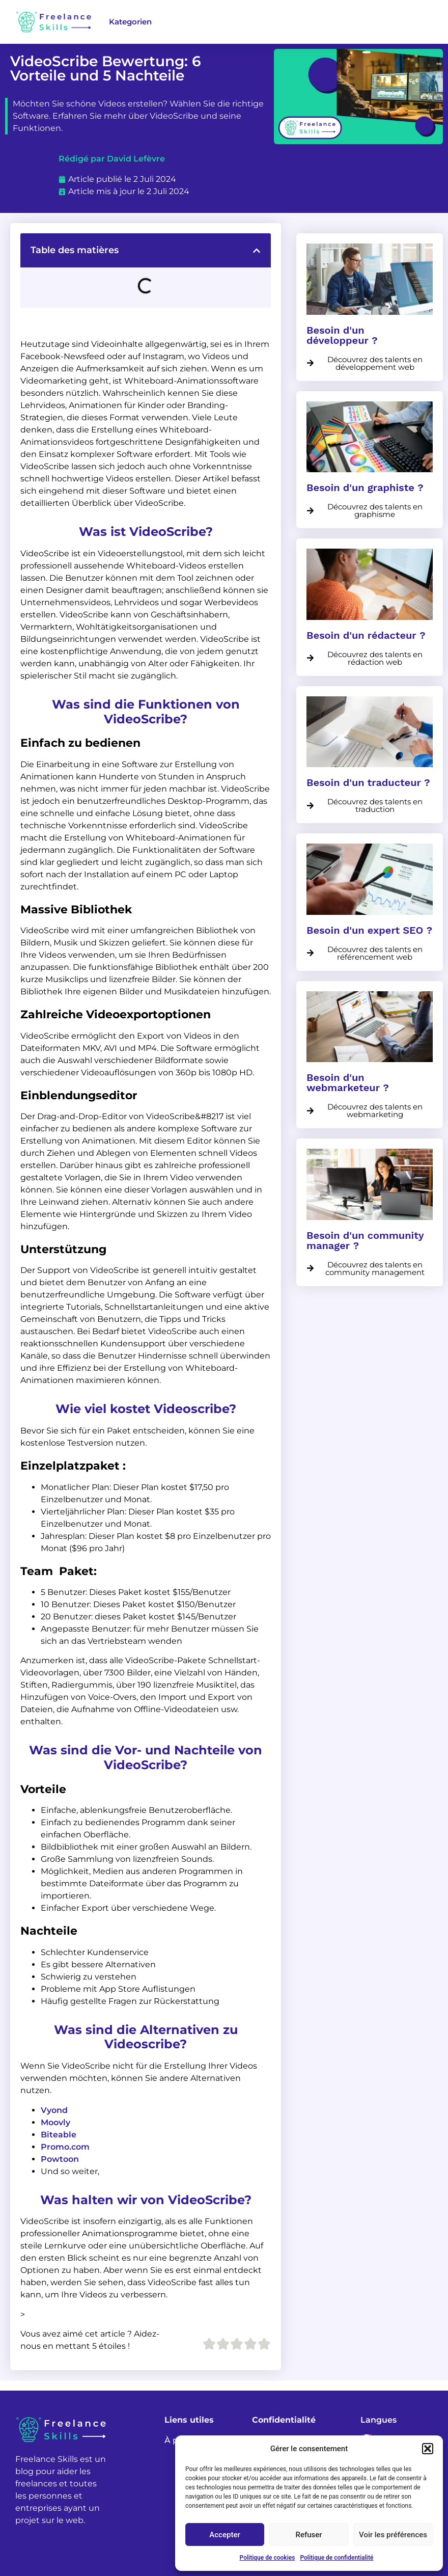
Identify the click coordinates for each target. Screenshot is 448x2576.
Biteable (58, 2134)
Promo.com (65, 2147)
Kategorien (130, 21)
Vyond (54, 2110)
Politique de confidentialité (336, 2557)
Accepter (224, 2534)
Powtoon (60, 2159)
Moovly (55, 2122)
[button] (428, 2449)
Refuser (308, 2534)
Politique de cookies (267, 2557)
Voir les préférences (393, 2534)
